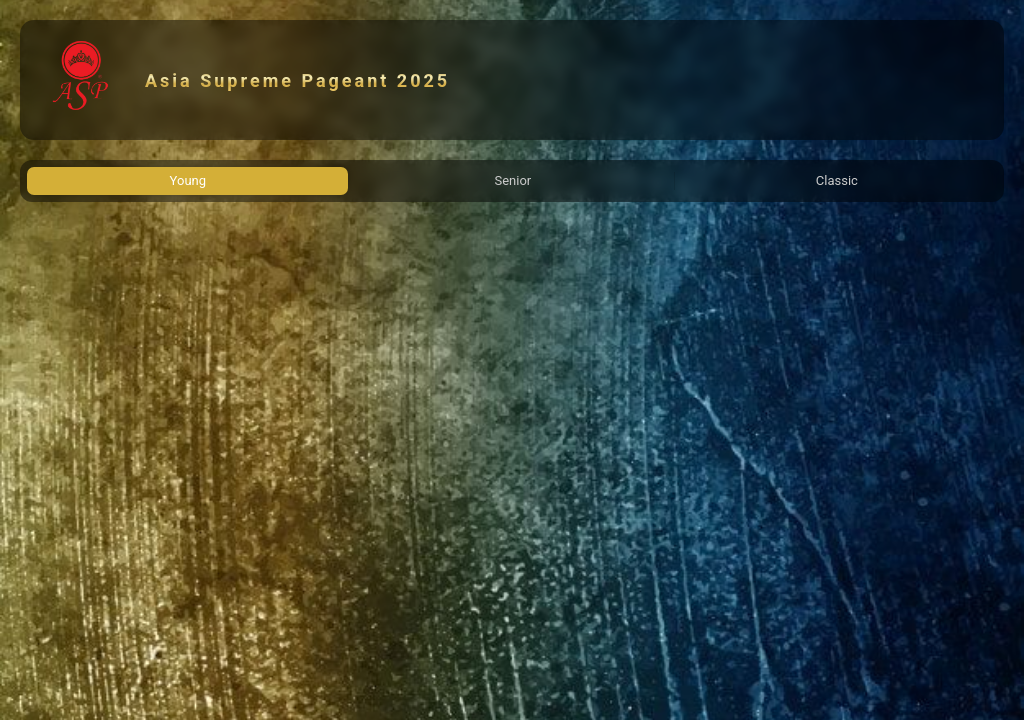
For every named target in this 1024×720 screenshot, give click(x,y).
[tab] (187, 181)
